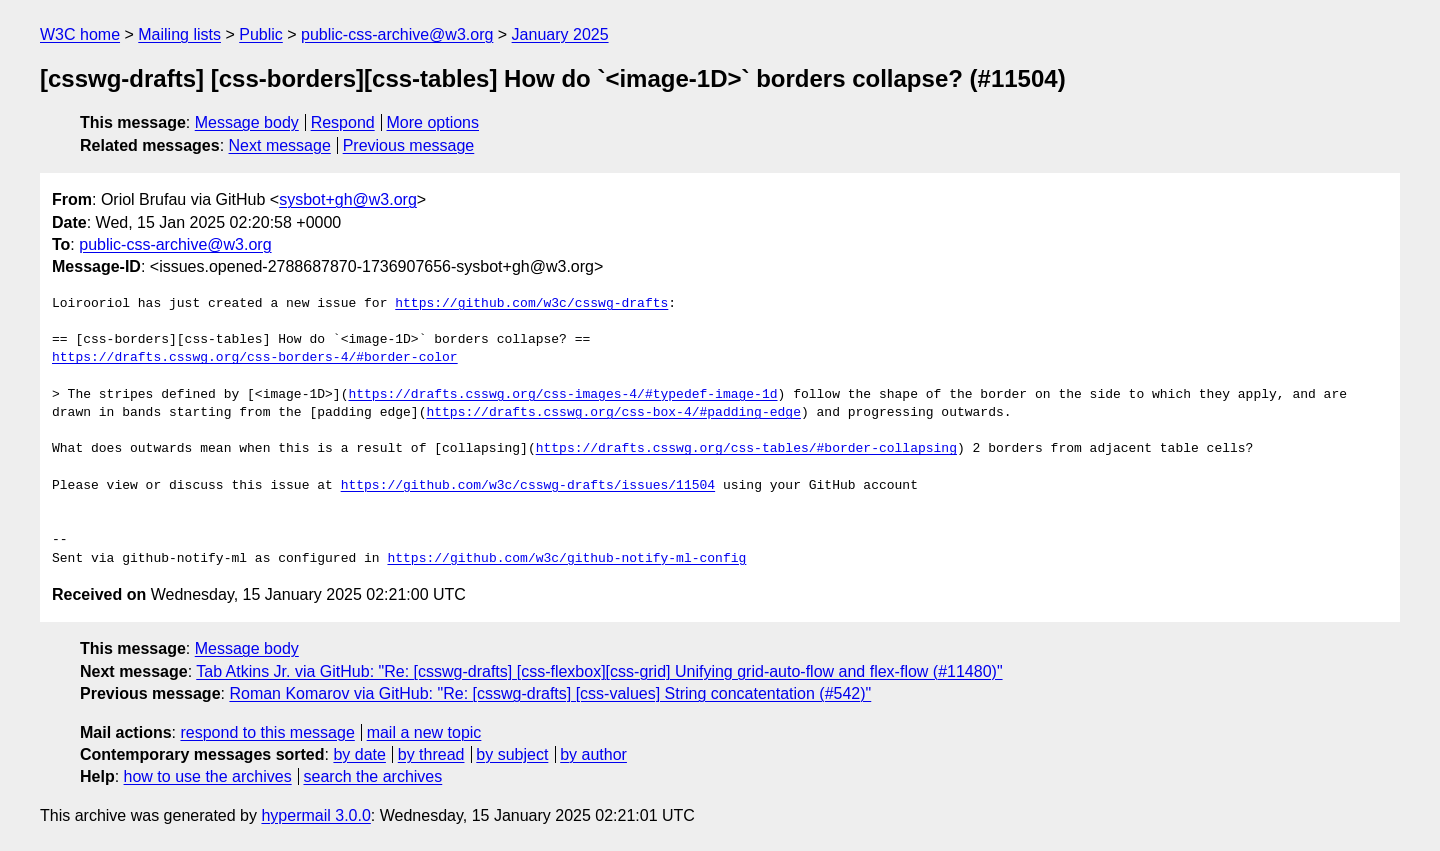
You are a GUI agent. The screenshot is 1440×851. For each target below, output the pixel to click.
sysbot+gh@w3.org (348, 199)
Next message (280, 145)
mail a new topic (424, 732)
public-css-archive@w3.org (397, 34)
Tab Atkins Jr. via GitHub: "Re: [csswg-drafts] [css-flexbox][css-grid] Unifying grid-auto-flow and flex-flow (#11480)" (599, 671)
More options (433, 122)
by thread (431, 754)
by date (359, 754)
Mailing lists (179, 34)
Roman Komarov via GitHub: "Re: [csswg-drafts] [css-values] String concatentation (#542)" (550, 693)
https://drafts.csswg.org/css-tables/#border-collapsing (746, 449)
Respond (343, 122)
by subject (512, 754)
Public (261, 34)
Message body (247, 122)
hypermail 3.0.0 (315, 815)
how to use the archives (208, 776)
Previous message (409, 145)
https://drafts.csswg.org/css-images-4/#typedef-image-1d (562, 395)
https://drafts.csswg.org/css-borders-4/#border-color (255, 358)
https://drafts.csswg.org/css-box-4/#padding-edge (613, 413)
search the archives (373, 776)
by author (593, 754)
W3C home (80, 34)
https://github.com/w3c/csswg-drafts (531, 304)
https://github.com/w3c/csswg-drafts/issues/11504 (528, 486)
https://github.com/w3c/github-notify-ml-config (566, 559)
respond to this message (267, 732)
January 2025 (560, 34)
